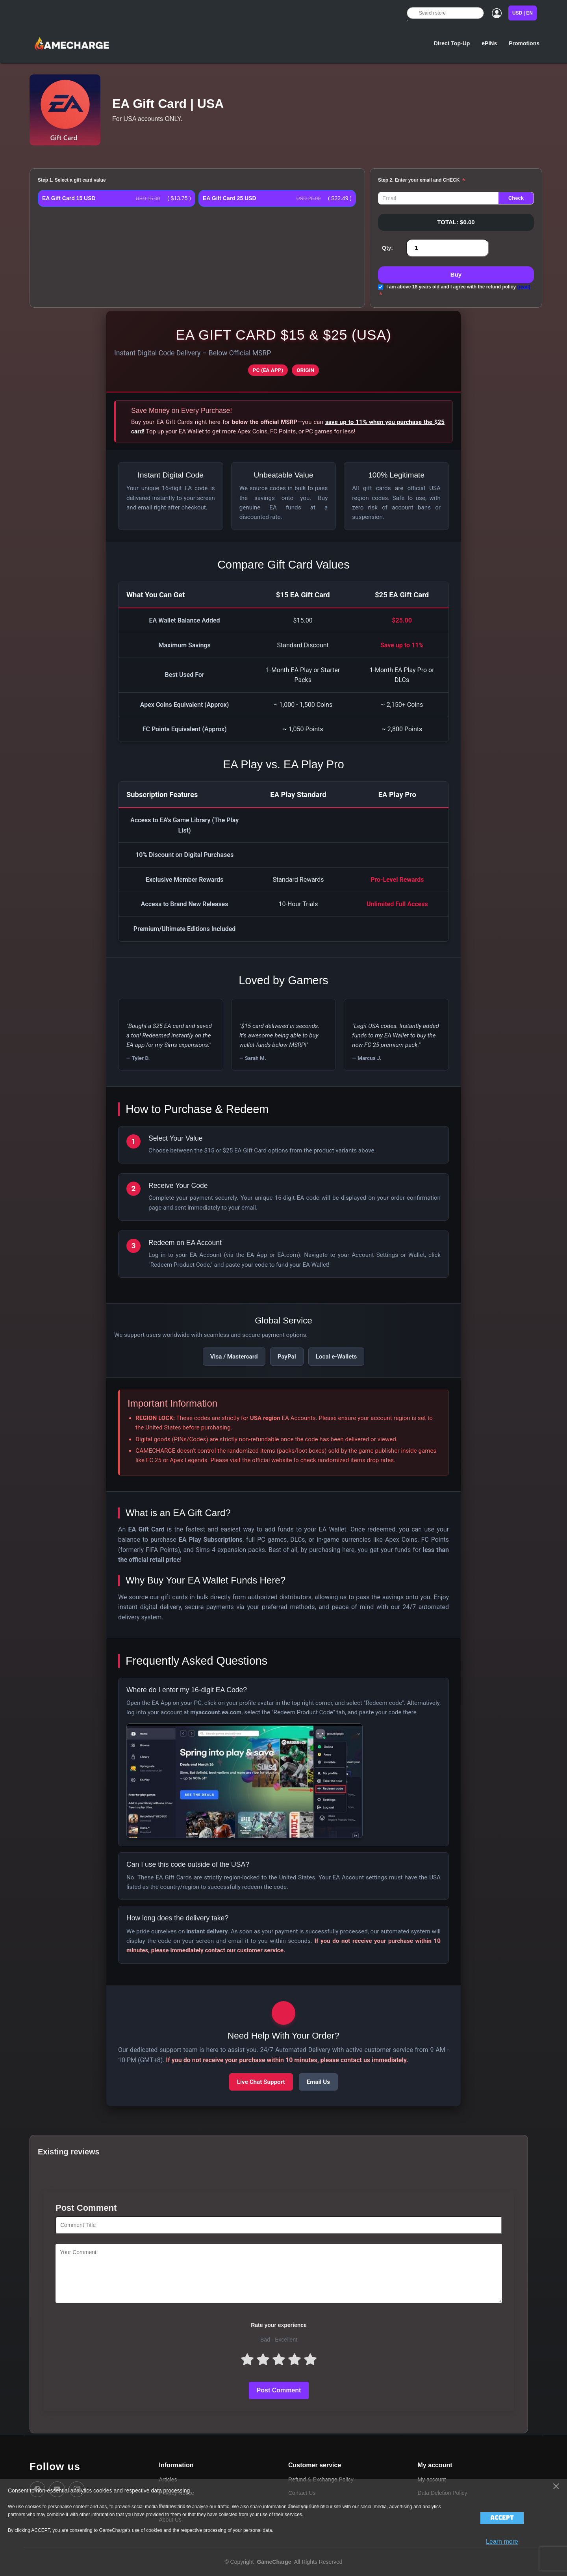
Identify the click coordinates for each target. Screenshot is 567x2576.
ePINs (489, 43)
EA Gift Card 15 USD (69, 198)
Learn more (502, 2541)
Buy (455, 274)
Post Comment (279, 2390)
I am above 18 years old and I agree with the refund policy (458, 287)
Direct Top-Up (452, 43)
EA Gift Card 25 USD (229, 198)
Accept (502, 2518)
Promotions (524, 43)
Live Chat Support (261, 2081)
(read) (523, 287)
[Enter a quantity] (447, 248)
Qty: (387, 248)
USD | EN (522, 13)
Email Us (318, 2081)
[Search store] (445, 13)
